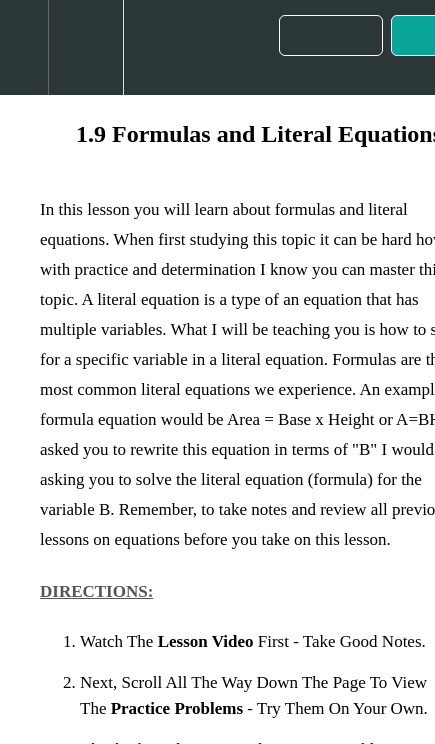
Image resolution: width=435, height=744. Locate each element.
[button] (24, 47)
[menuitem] (85, 47)
